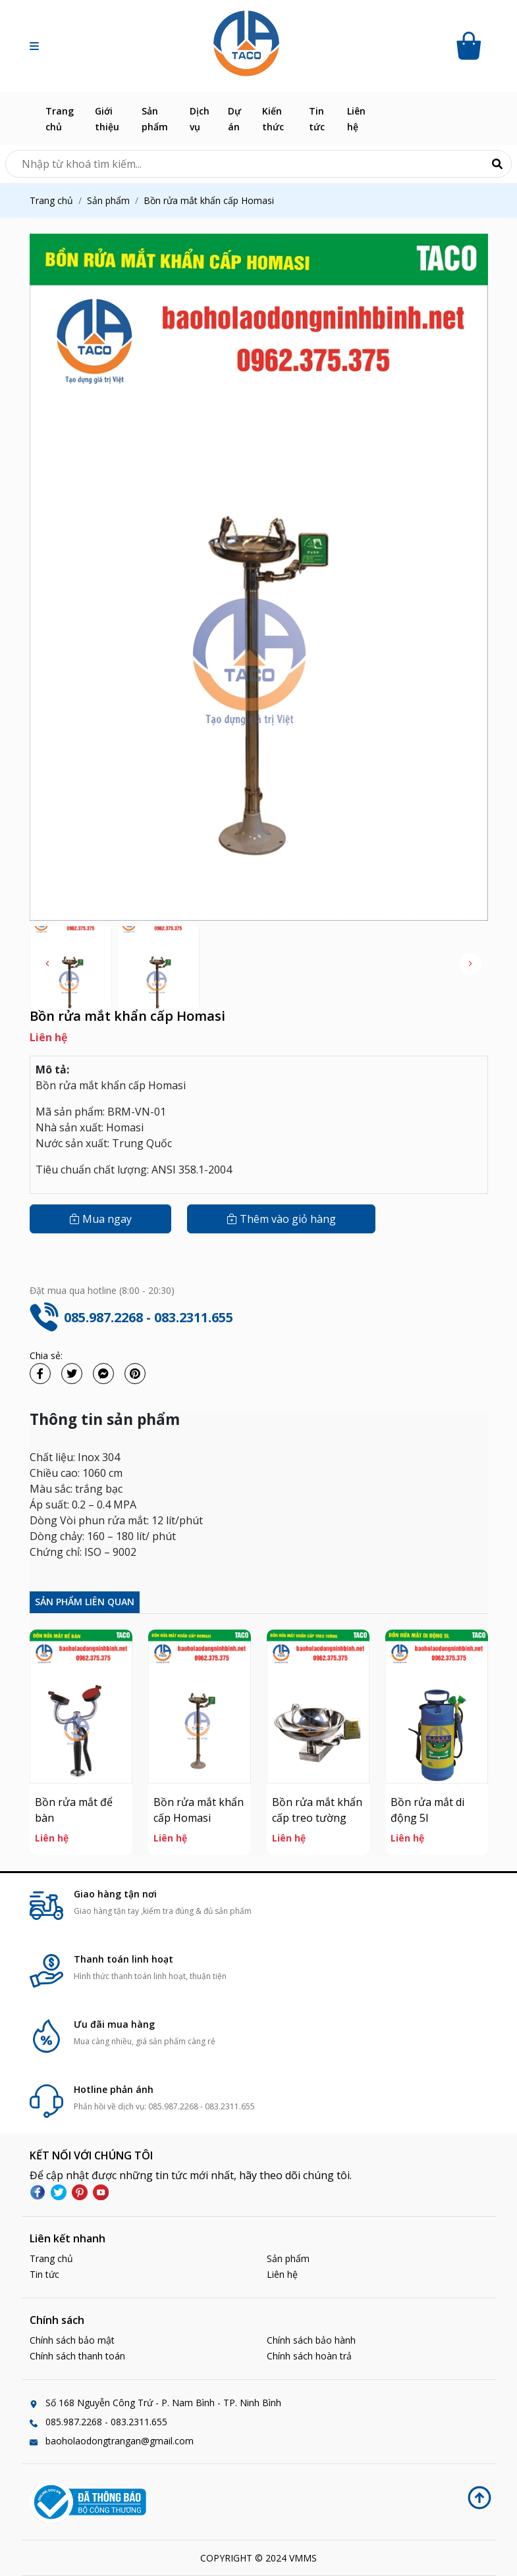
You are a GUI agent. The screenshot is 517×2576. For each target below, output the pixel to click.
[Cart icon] (471, 46)
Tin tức (317, 119)
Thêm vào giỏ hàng (281, 1219)
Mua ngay (100, 1219)
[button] (34, 46)
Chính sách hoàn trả (309, 2356)
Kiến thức (273, 119)
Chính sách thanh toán (77, 2356)
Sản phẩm (155, 119)
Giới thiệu (107, 119)
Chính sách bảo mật (72, 2340)
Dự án (234, 119)
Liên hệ (356, 119)
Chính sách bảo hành (311, 2340)
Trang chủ (59, 119)
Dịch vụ (199, 119)
